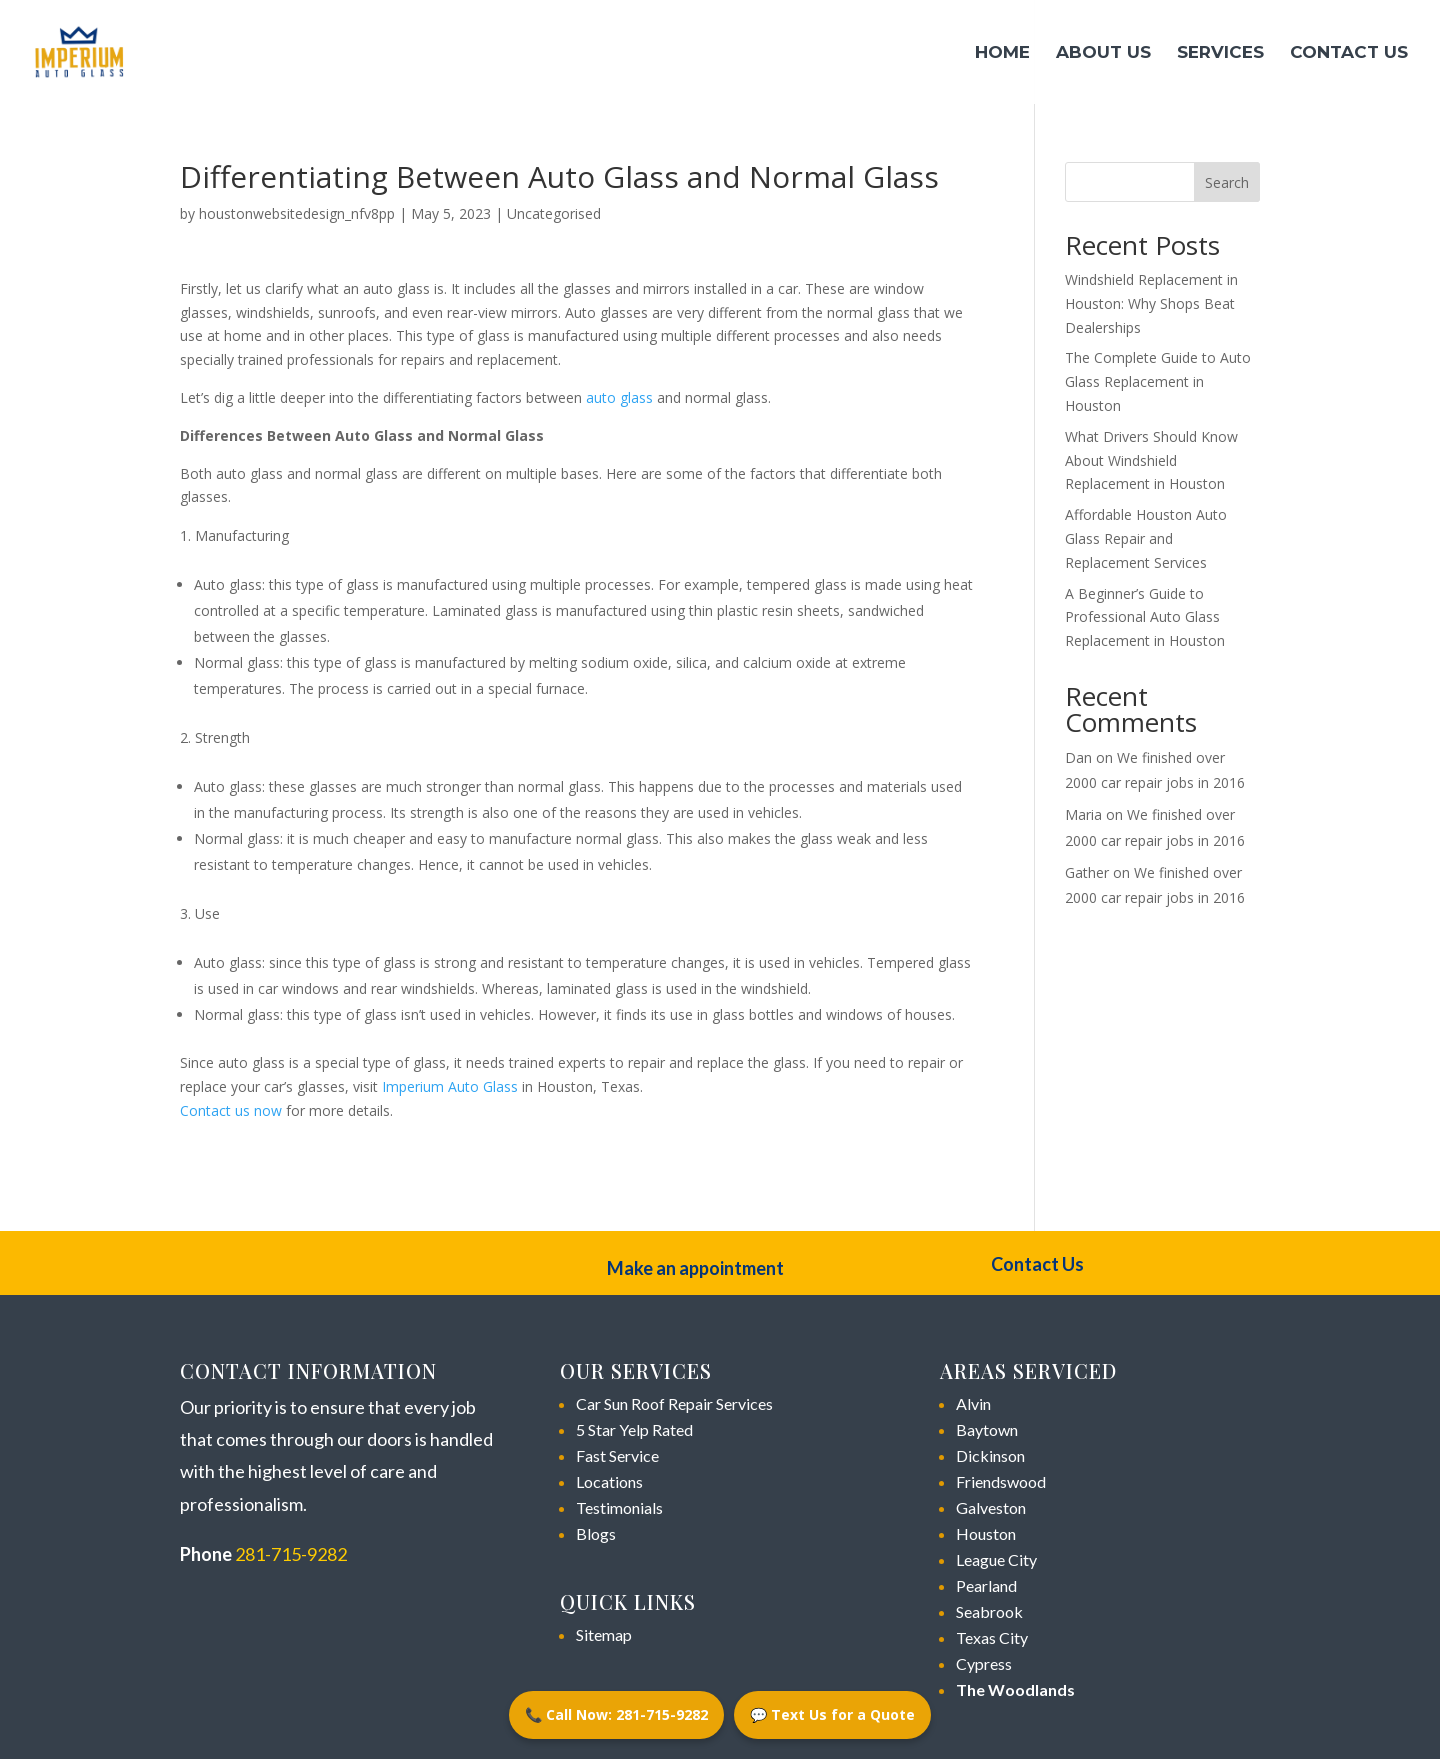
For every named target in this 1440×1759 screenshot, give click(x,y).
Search (1227, 182)
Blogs (596, 1533)
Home (1002, 53)
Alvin (973, 1403)
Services (1220, 53)
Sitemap (604, 1634)
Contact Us (1349, 53)
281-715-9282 (291, 1554)
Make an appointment (695, 1268)
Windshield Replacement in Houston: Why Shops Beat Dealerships (1151, 303)
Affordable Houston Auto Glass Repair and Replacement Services (1146, 538)
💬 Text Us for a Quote (832, 1714)
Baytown (987, 1429)
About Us (1103, 53)
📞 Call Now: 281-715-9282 (616, 1714)
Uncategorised (554, 213)
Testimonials (619, 1507)
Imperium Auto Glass (450, 1086)
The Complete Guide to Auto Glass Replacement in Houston (1158, 381)
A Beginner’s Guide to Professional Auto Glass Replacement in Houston (1145, 617)
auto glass (619, 397)
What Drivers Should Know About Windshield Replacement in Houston (1151, 460)
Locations (609, 1481)
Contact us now (231, 1110)
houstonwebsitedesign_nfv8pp (297, 213)
